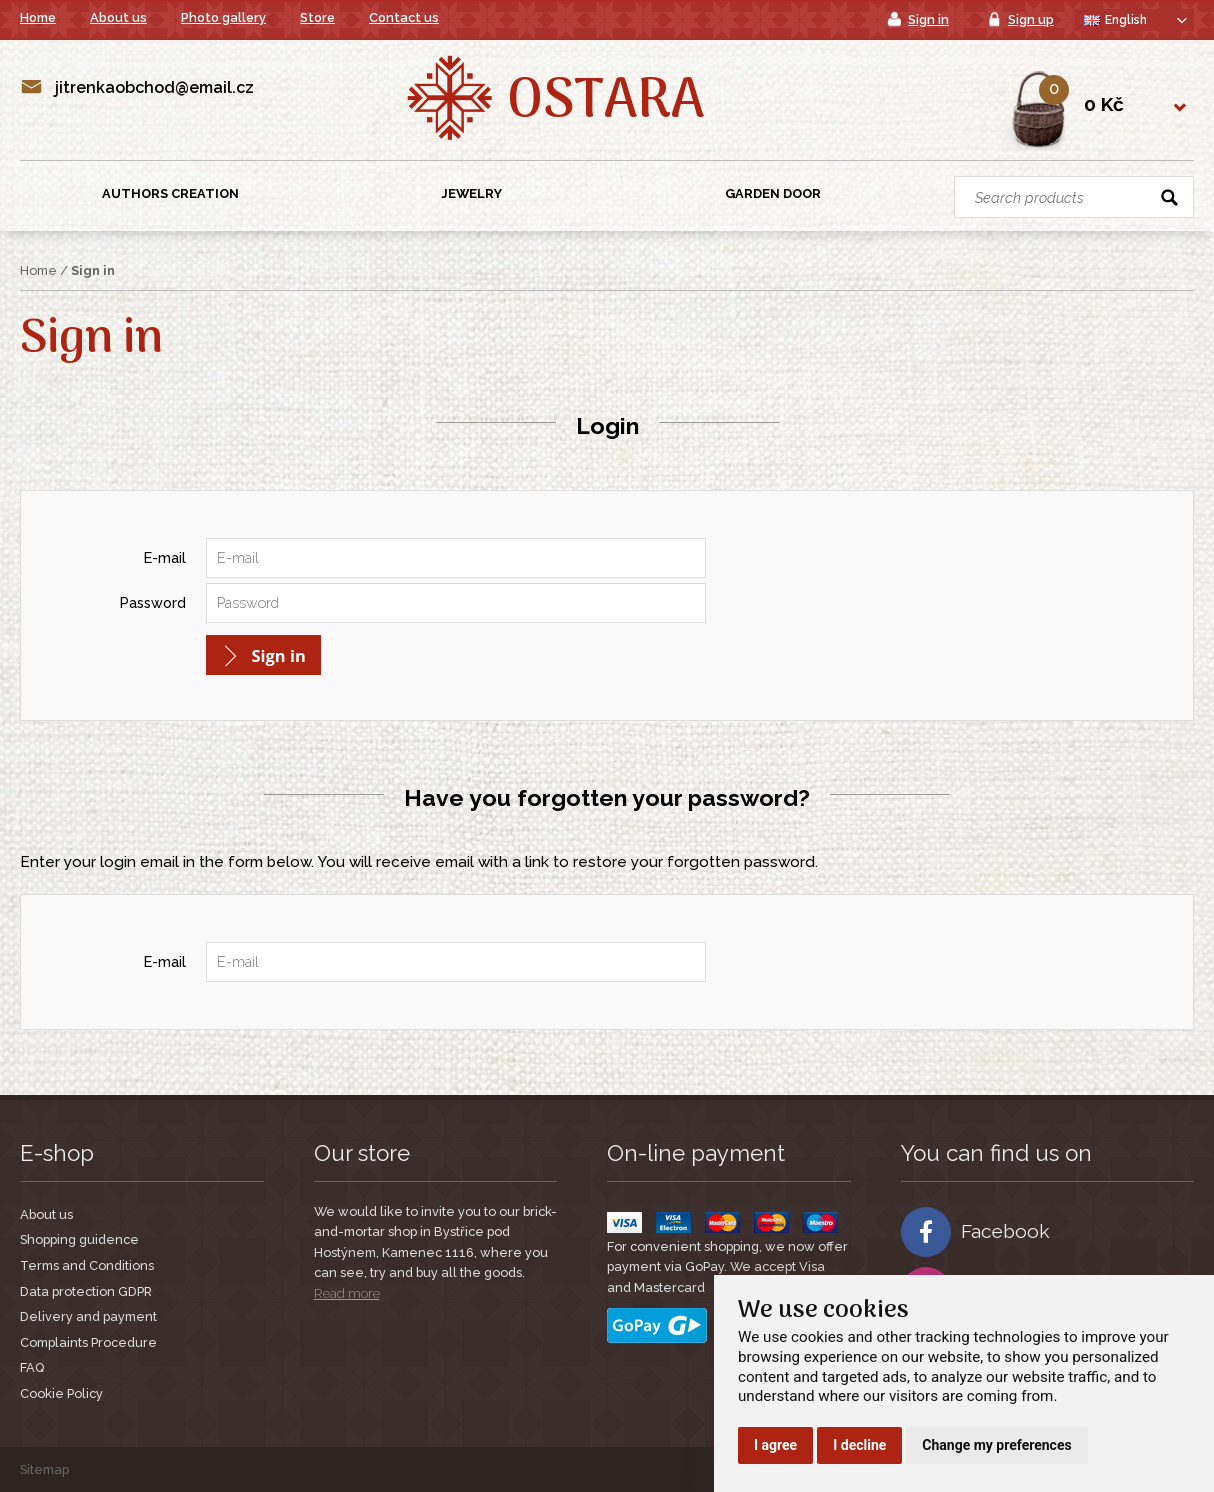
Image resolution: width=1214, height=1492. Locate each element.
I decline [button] (859, 1445)
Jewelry (471, 193)
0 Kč (1104, 104)
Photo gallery (223, 17)
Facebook (975, 1232)
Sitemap (44, 1469)
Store (317, 17)
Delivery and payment (88, 1316)
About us (118, 17)
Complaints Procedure (88, 1342)
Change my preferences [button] (996, 1445)
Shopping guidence (79, 1239)
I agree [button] (775, 1445)
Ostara (605, 103)
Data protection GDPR (86, 1291)
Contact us (404, 17)
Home (38, 17)
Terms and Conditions (87, 1265)
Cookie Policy (61, 1393)
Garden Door (773, 193)
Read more (347, 1293)
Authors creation (170, 193)
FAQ (32, 1367)
